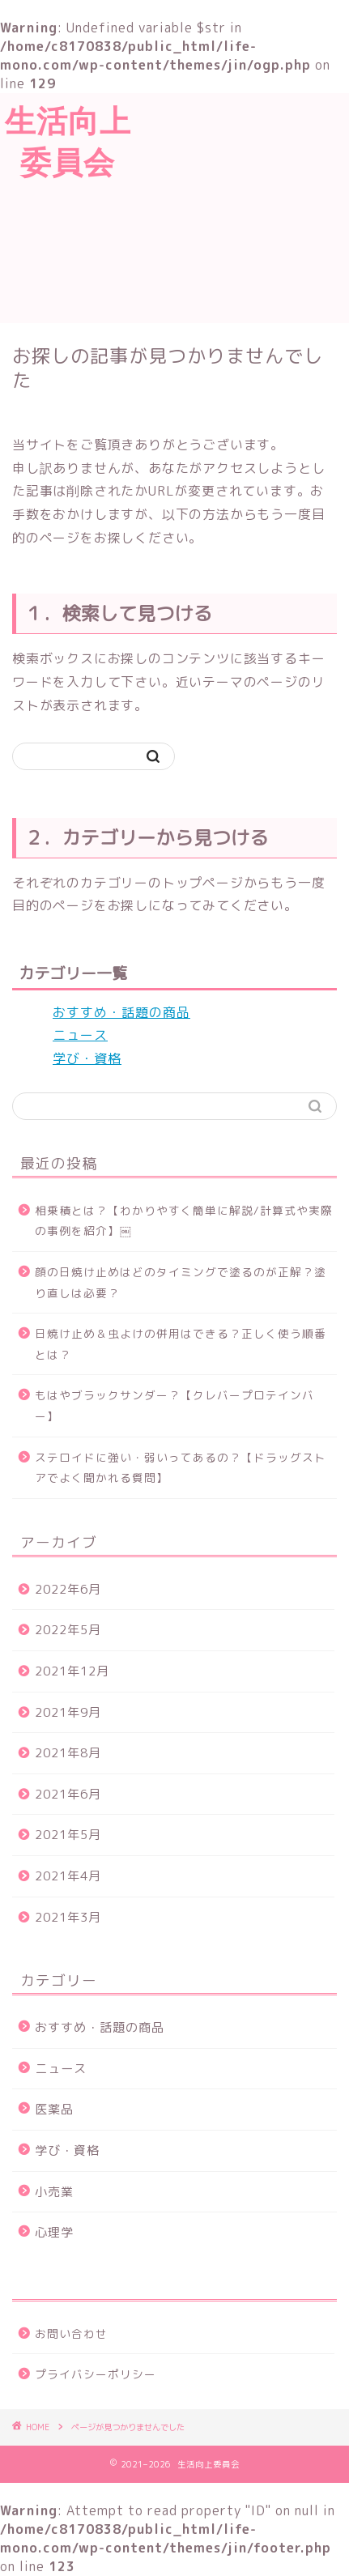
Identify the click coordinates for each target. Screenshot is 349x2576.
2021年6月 (68, 1794)
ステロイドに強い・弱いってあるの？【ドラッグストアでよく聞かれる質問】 (180, 1468)
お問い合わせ (71, 2333)
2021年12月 (72, 1671)
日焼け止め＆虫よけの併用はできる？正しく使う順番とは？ (180, 1344)
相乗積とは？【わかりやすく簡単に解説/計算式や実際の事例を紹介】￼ (184, 1221)
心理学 (54, 2232)
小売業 (54, 2191)
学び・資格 (87, 1058)
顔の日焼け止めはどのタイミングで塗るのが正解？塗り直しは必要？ (180, 1282)
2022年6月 (68, 1589)
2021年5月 (68, 1834)
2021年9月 (68, 1712)
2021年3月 (68, 1917)
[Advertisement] (242, 205)
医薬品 (54, 2109)
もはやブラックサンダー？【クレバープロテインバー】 (174, 1405)
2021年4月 (68, 1875)
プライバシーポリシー (95, 2374)
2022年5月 (68, 1629)
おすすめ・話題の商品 (121, 1012)
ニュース (80, 1035)
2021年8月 (68, 1752)
